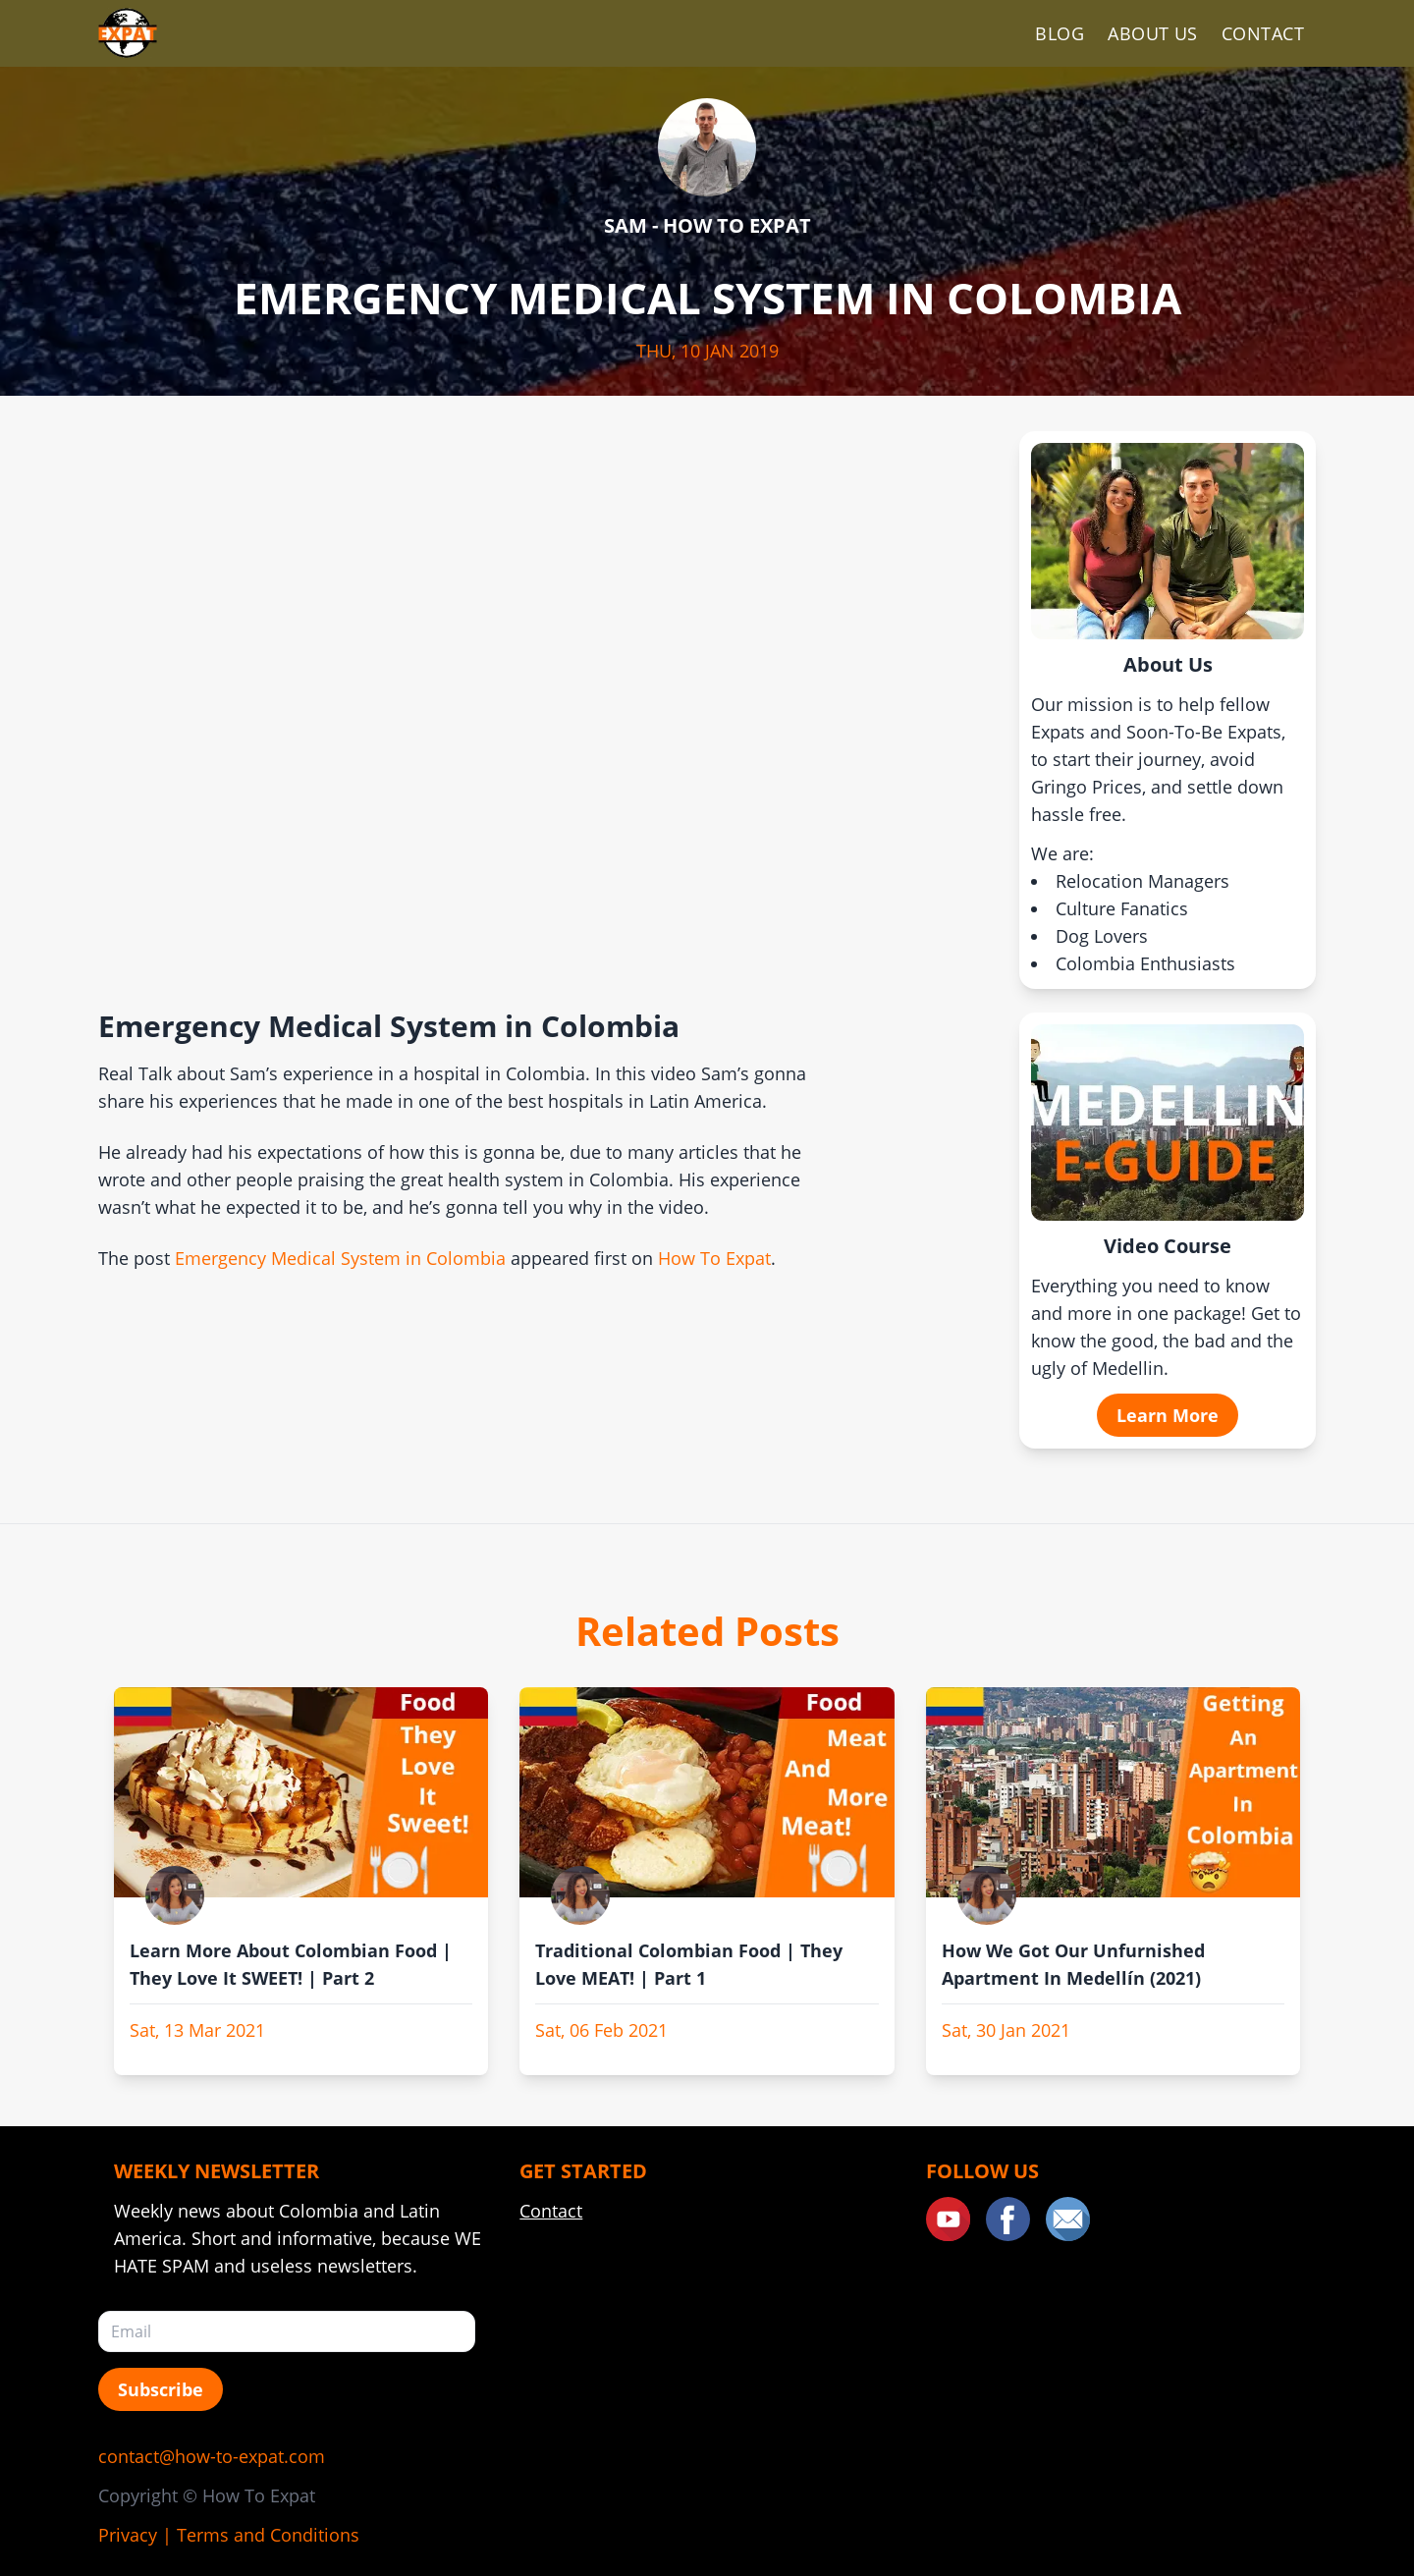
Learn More (1167, 1415)
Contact (1263, 33)
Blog (1059, 33)
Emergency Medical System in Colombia (340, 1258)
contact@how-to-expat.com (211, 2456)
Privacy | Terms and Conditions (228, 2535)
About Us (1153, 33)
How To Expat (714, 1258)
